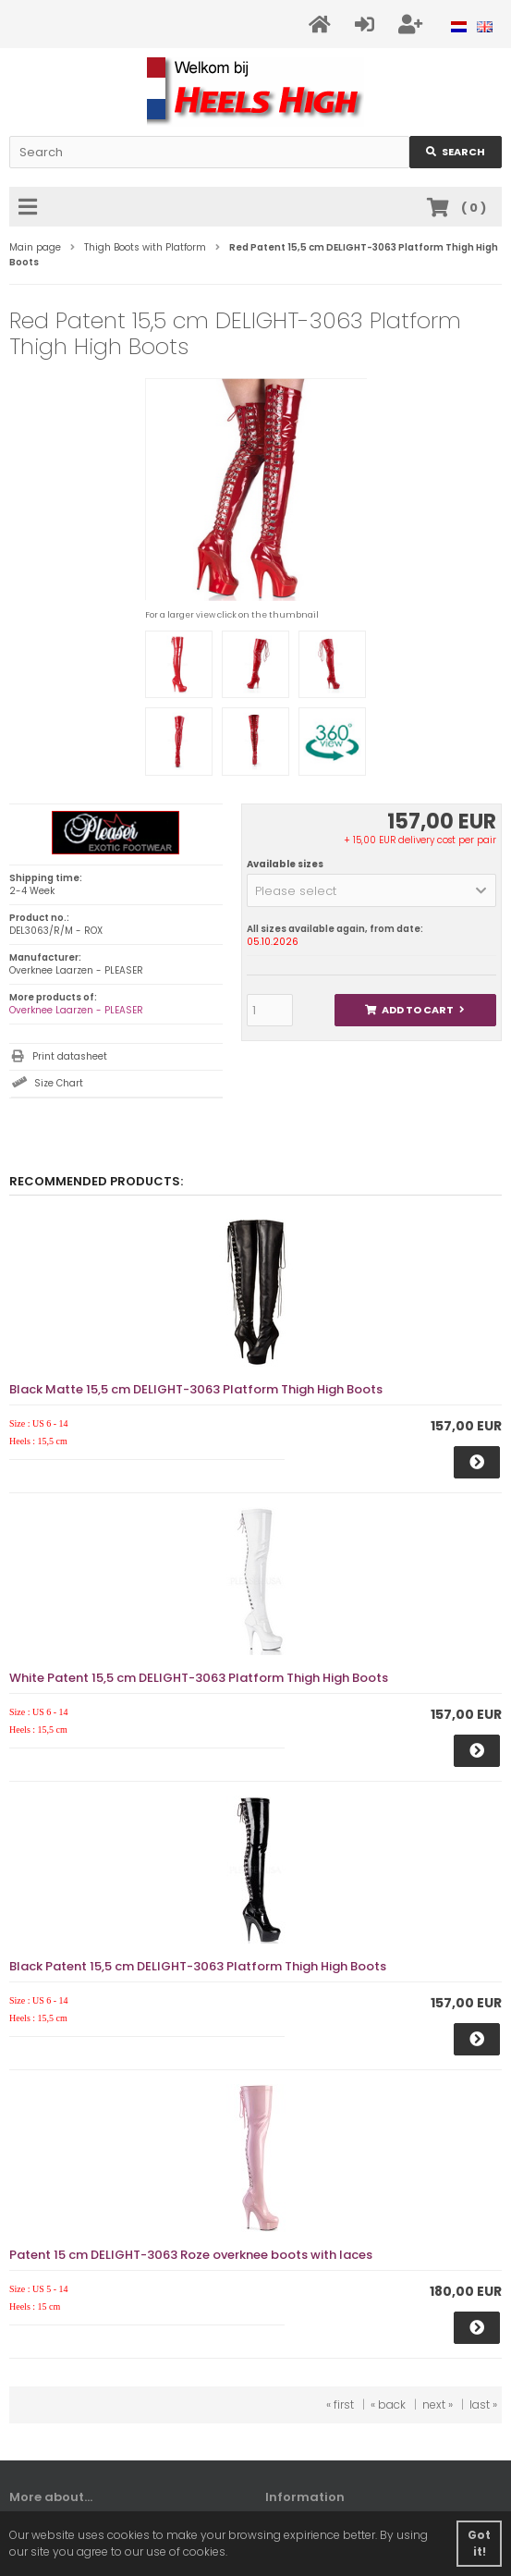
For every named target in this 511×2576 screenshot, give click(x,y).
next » (437, 2404)
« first (340, 2404)
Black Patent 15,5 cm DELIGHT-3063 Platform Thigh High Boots (197, 1966)
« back (388, 2404)
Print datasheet (69, 1056)
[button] (371, 890)
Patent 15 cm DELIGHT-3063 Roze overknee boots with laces (190, 2254)
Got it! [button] (479, 2543)
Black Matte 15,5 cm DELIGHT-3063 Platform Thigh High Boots (196, 1389)
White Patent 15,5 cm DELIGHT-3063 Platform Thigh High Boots (198, 1678)
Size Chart (58, 1083)
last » (483, 2404)
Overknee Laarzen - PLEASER (76, 1010)
